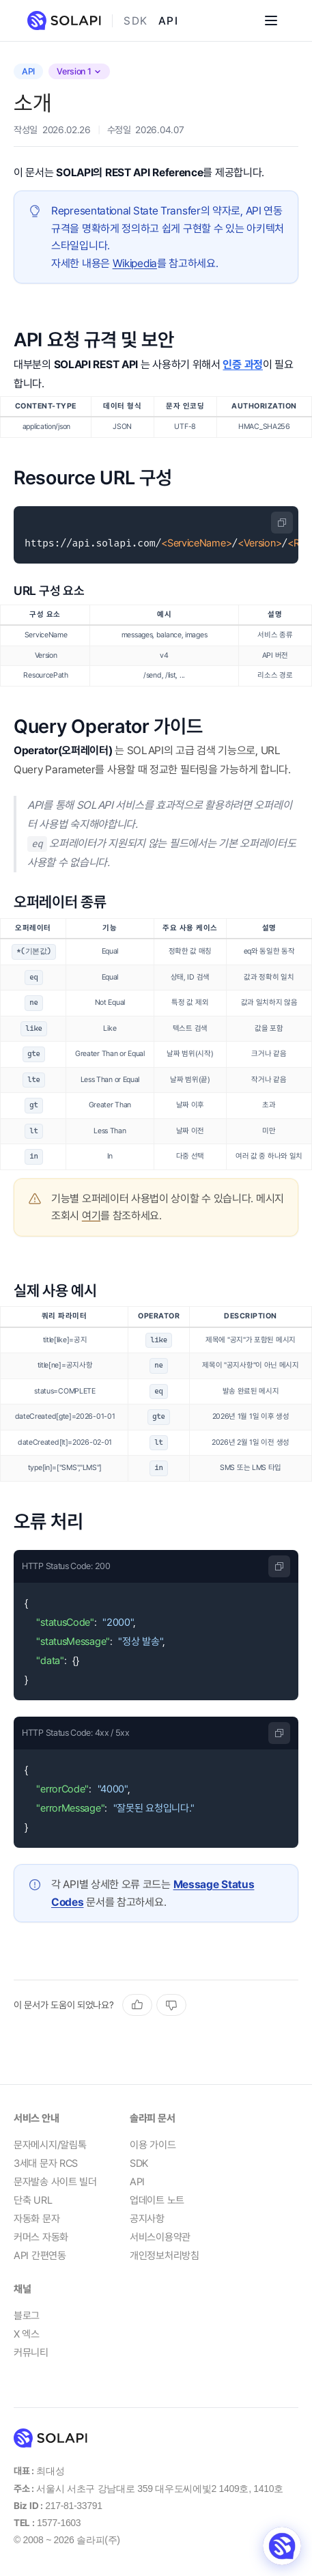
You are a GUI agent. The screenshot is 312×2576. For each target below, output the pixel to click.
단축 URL (33, 2200)
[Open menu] (271, 20)
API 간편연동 (40, 2255)
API (168, 20)
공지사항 (147, 2219)
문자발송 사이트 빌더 (55, 2182)
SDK (135, 20)
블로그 (27, 2316)
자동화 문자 (36, 2219)
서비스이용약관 (160, 2237)
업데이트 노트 (157, 2200)
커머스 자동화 (41, 2237)
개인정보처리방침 (164, 2255)
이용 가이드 (152, 2145)
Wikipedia (135, 263)
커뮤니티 (31, 2352)
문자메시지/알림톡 (50, 2145)
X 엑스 (27, 2334)
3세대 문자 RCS (46, 2163)
